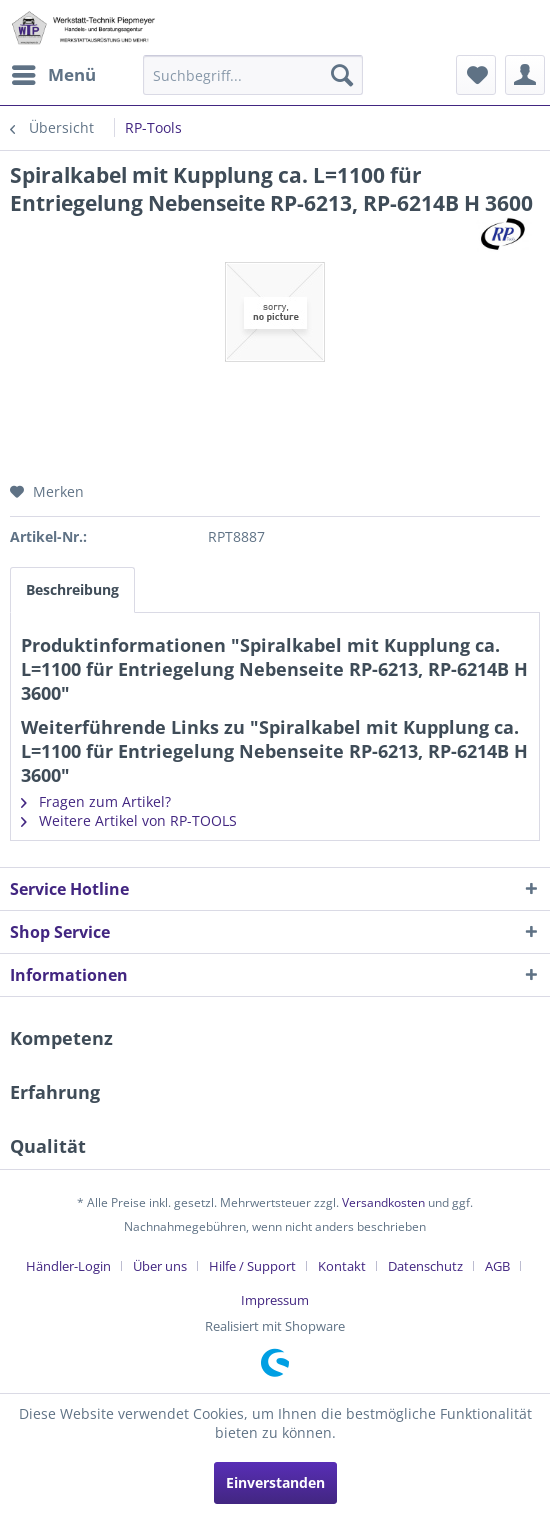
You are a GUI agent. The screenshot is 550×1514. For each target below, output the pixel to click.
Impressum (275, 1300)
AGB (497, 1266)
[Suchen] (342, 75)
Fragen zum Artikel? (96, 801)
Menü (54, 72)
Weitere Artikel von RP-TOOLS (129, 820)
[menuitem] (53, 75)
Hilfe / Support (252, 1266)
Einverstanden (275, 1482)
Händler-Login (68, 1266)
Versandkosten (383, 1202)
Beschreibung (72, 589)
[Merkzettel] (476, 75)
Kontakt (342, 1266)
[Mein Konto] (525, 75)
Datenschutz (425, 1266)
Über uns (160, 1266)
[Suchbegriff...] (253, 75)
